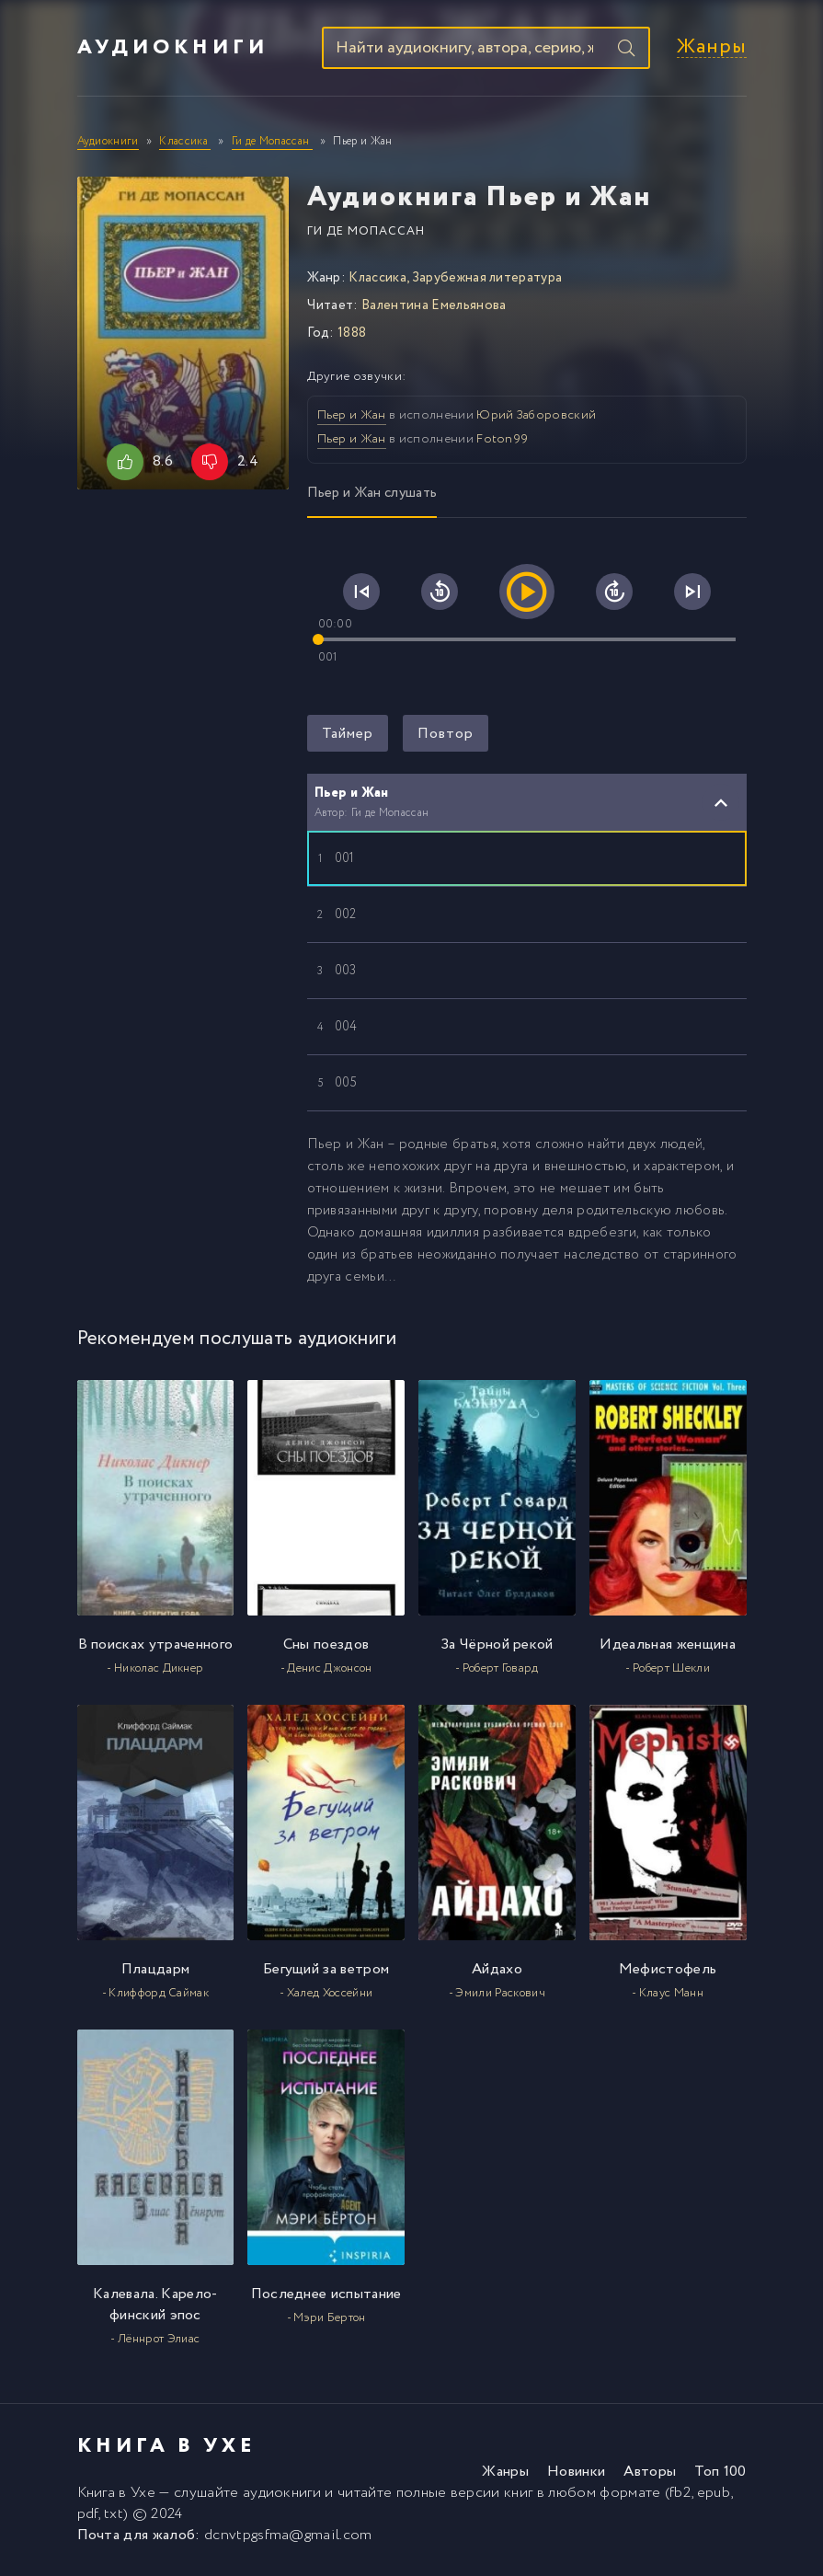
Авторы (649, 2474)
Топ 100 (720, 2474)
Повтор (445, 735)
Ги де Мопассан (366, 233)
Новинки (576, 2474)
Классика (377, 280)
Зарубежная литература (487, 280)
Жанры (712, 49)
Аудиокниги (173, 48)
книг (518, 2495)
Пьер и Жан (351, 417)
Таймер (347, 735)
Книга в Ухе (116, 2495)
